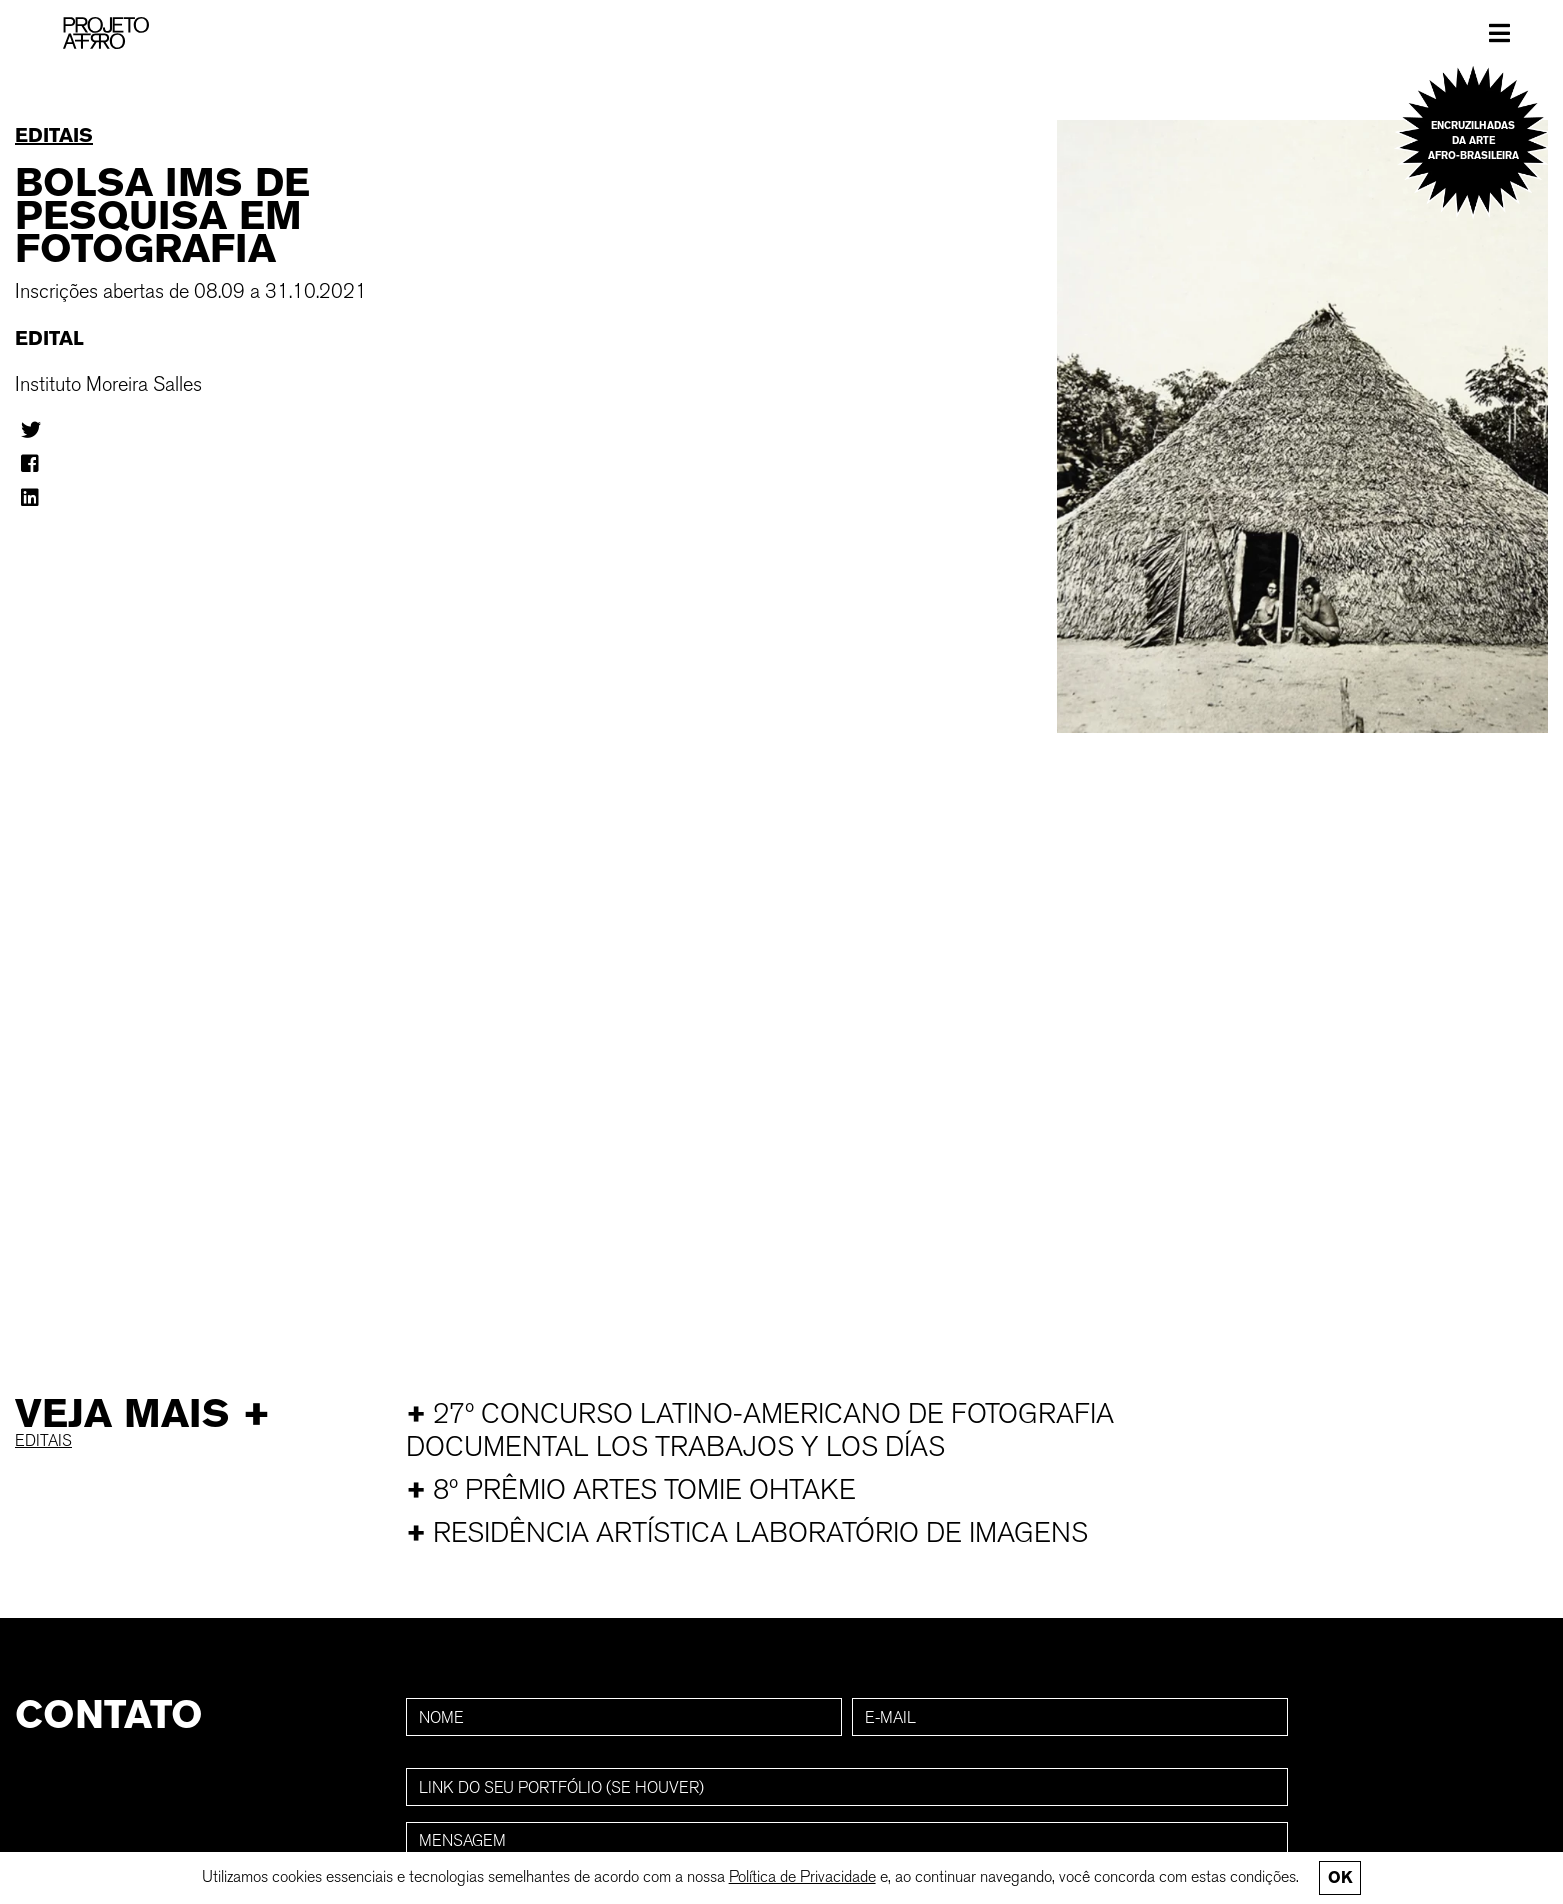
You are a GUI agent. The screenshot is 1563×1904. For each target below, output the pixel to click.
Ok (1340, 1877)
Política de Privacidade (802, 1876)
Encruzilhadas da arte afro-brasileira (1473, 140)
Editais (54, 135)
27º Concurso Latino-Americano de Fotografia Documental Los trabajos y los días (760, 1430)
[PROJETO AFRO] (106, 33)
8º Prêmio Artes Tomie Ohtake (631, 1489)
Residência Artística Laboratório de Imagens (747, 1532)
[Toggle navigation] (1499, 33)
